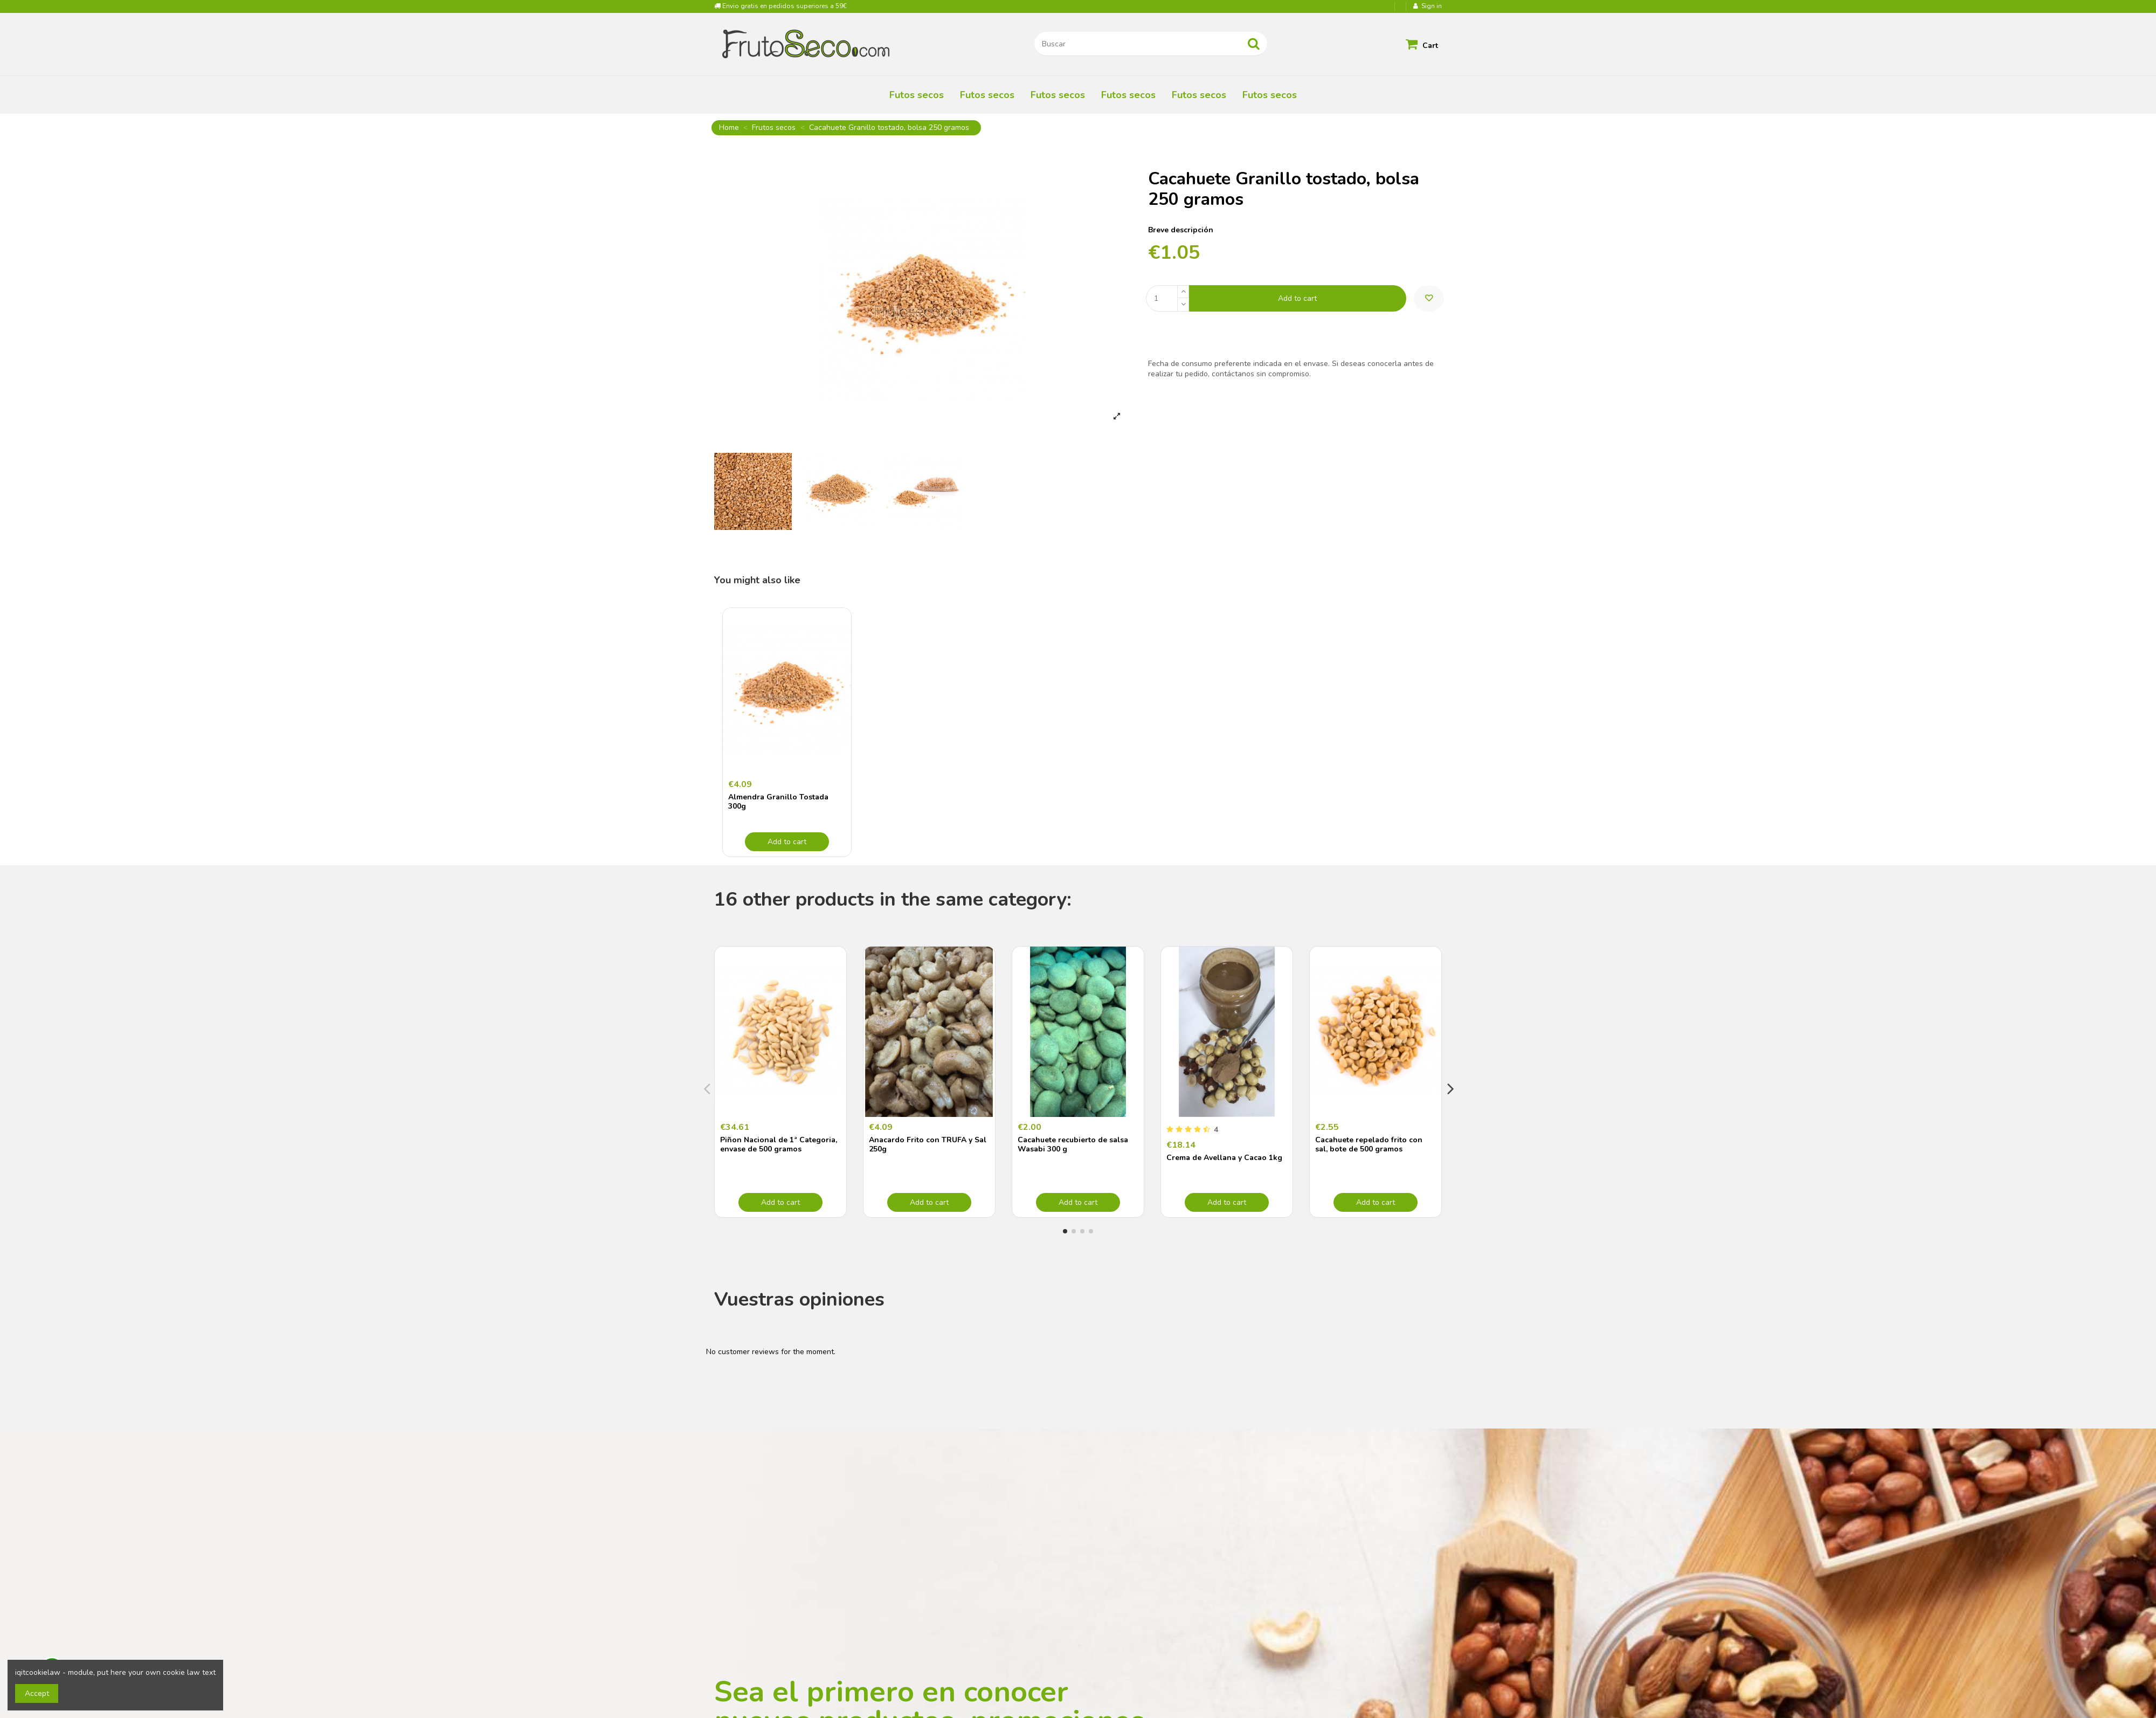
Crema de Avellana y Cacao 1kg (1224, 1158)
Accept (37, 1693)
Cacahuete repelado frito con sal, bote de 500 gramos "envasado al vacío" (1368, 1149)
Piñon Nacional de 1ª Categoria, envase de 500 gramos (778, 1144)
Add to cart (1297, 298)
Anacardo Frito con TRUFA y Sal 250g (927, 1144)
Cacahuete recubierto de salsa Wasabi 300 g (1073, 1144)
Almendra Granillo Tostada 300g (778, 801)
